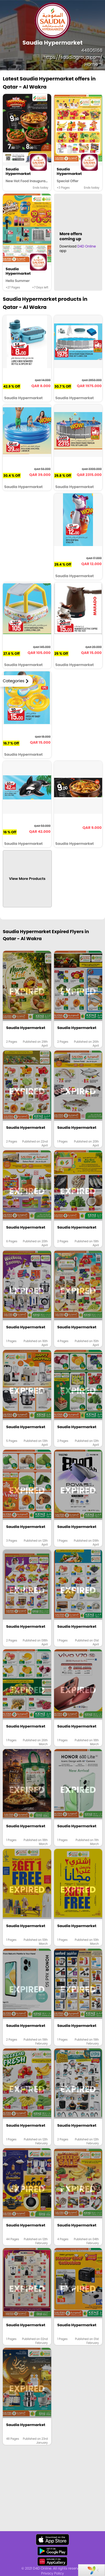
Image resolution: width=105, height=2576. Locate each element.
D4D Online (86, 246)
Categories (13, 681)
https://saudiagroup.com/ (73, 57)
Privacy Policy (52, 2573)
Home (93, 64)
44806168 (91, 50)
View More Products (27, 878)
